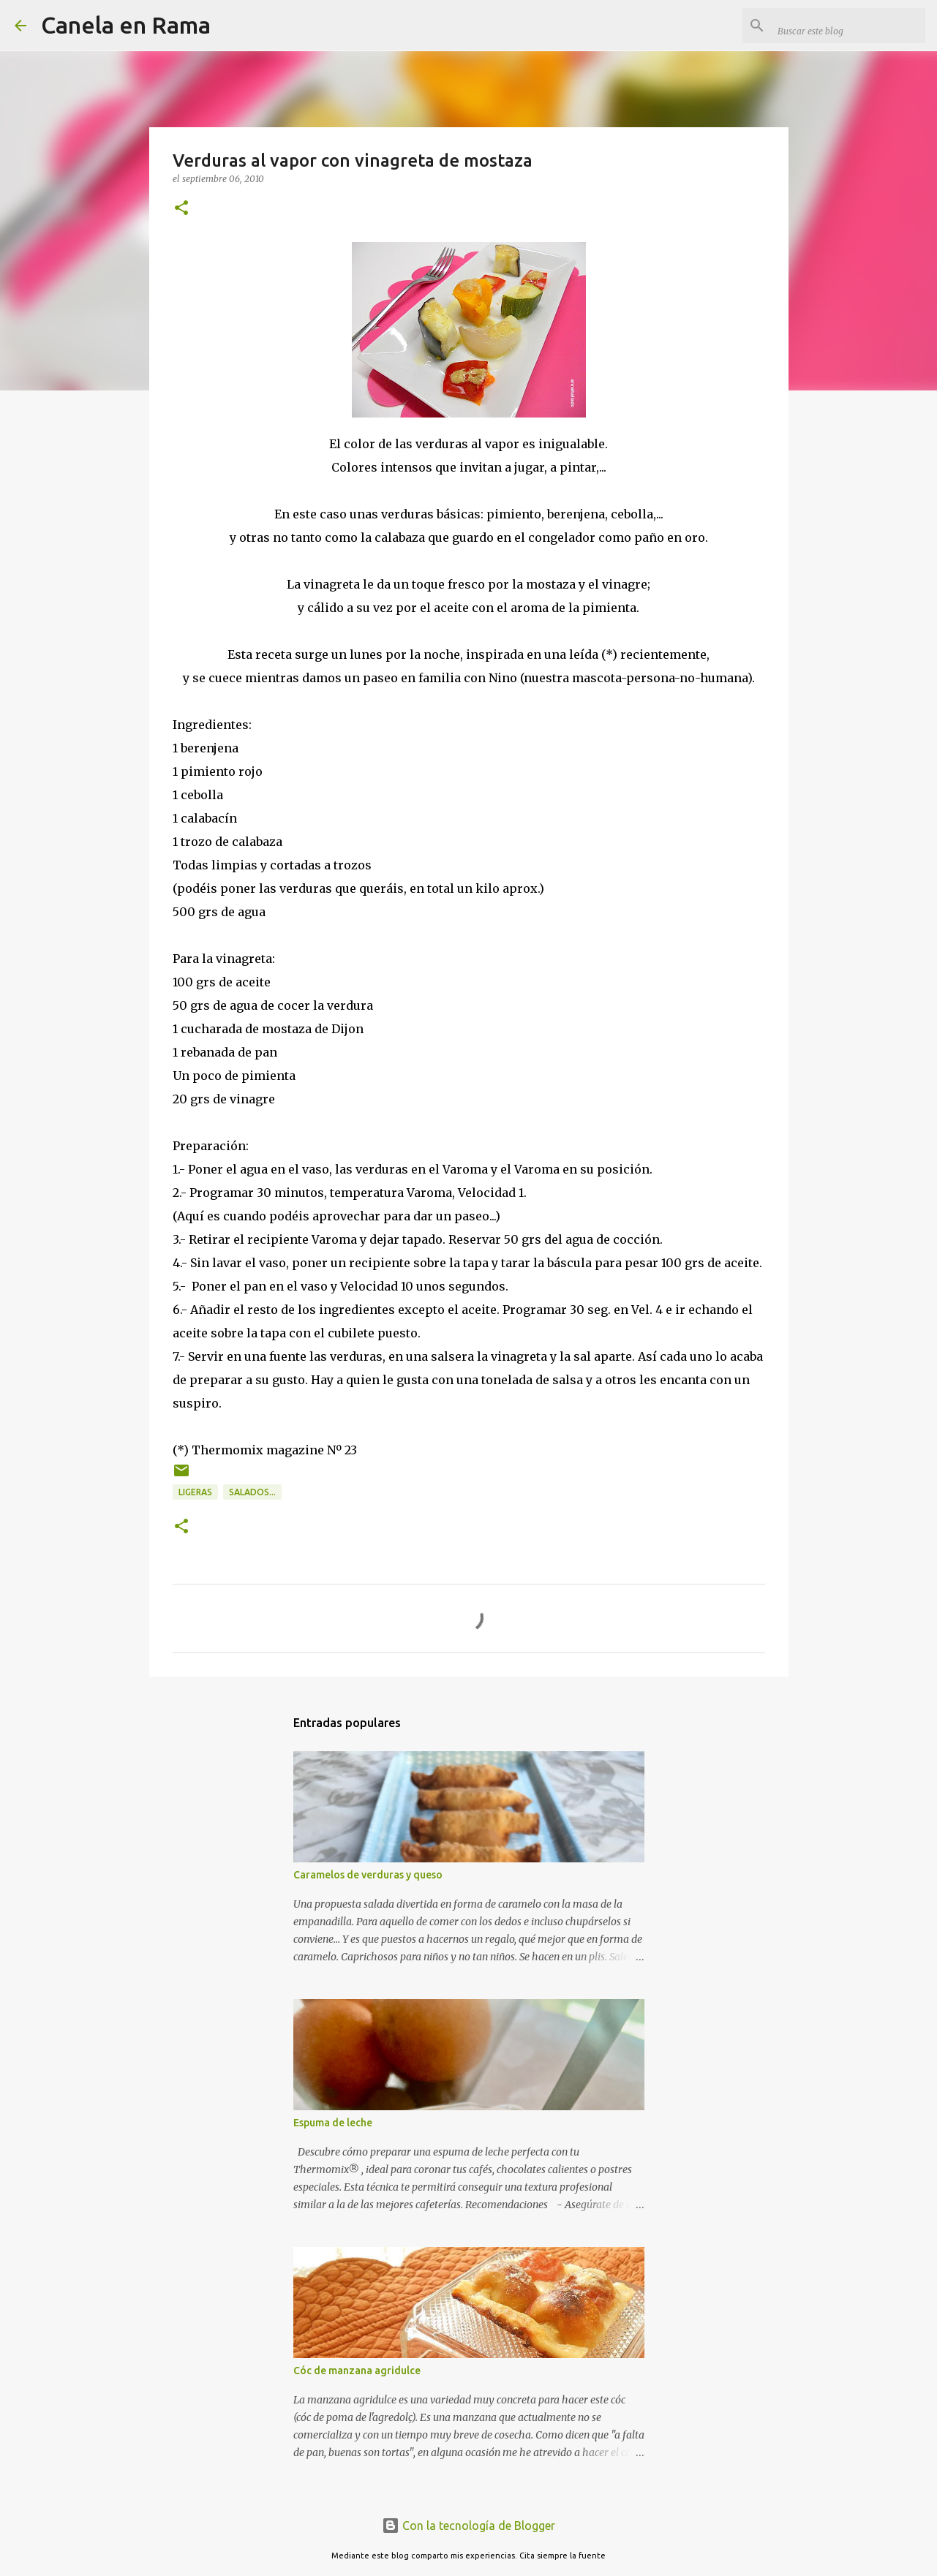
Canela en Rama (126, 25)
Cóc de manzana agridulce (357, 2370)
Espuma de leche (332, 2123)
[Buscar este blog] (848, 25)
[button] (181, 209)
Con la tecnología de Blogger (468, 2525)
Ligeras (195, 1492)
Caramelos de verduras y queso (368, 1875)
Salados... (252, 1492)
